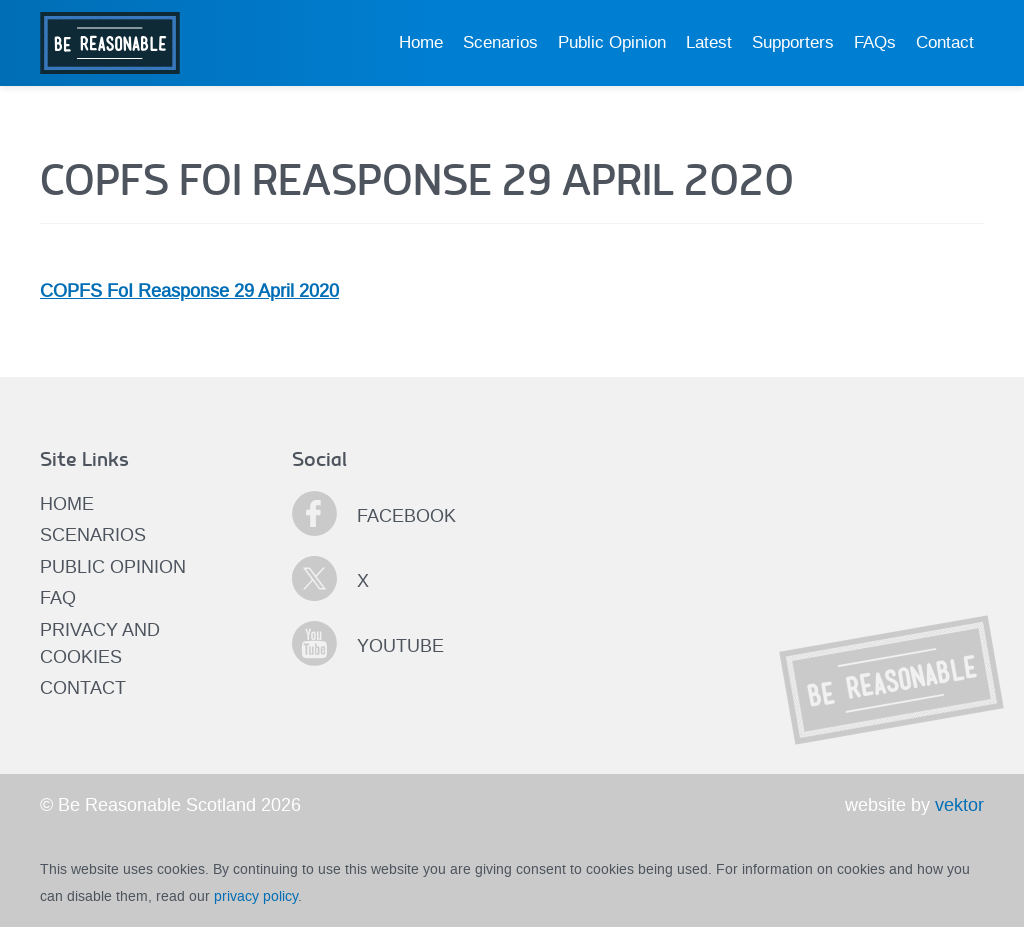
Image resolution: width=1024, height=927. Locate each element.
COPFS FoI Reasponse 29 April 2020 (189, 291)
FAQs (875, 42)
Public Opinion (612, 42)
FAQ (58, 598)
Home (421, 42)
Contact (945, 42)
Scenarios (500, 42)
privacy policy (256, 896)
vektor (959, 805)
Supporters (793, 42)
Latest (709, 42)
